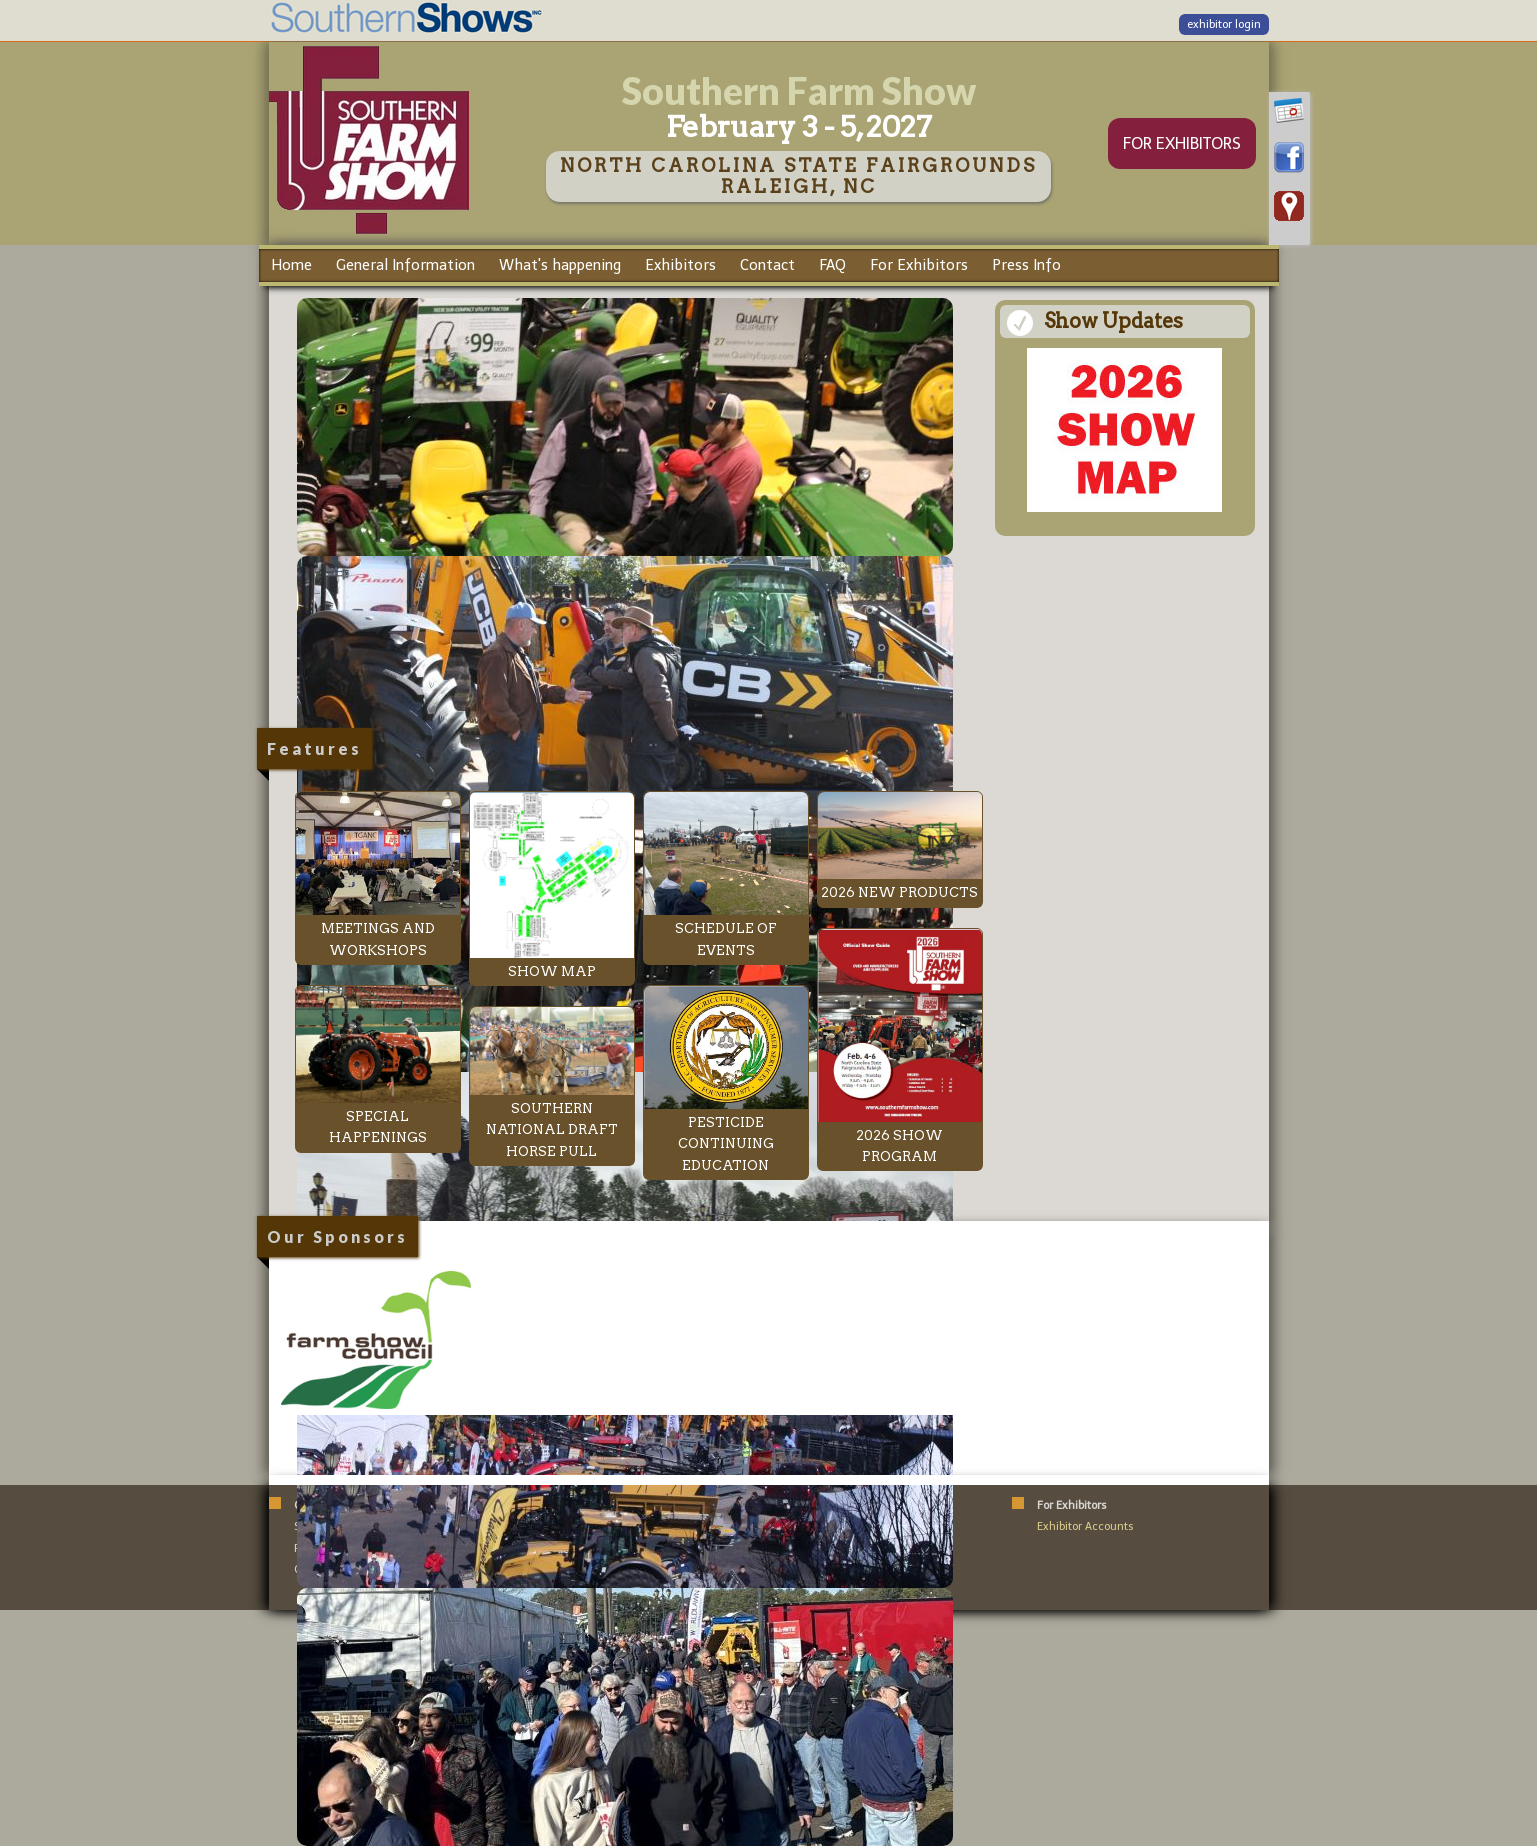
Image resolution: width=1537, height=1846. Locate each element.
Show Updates (1113, 321)
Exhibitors (680, 265)
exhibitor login (1224, 24)
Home (291, 265)
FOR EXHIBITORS (1182, 143)
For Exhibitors (919, 265)
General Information (405, 265)
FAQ (832, 265)
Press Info (1026, 265)
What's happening (560, 265)
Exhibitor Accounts (1085, 1526)
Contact (767, 265)
